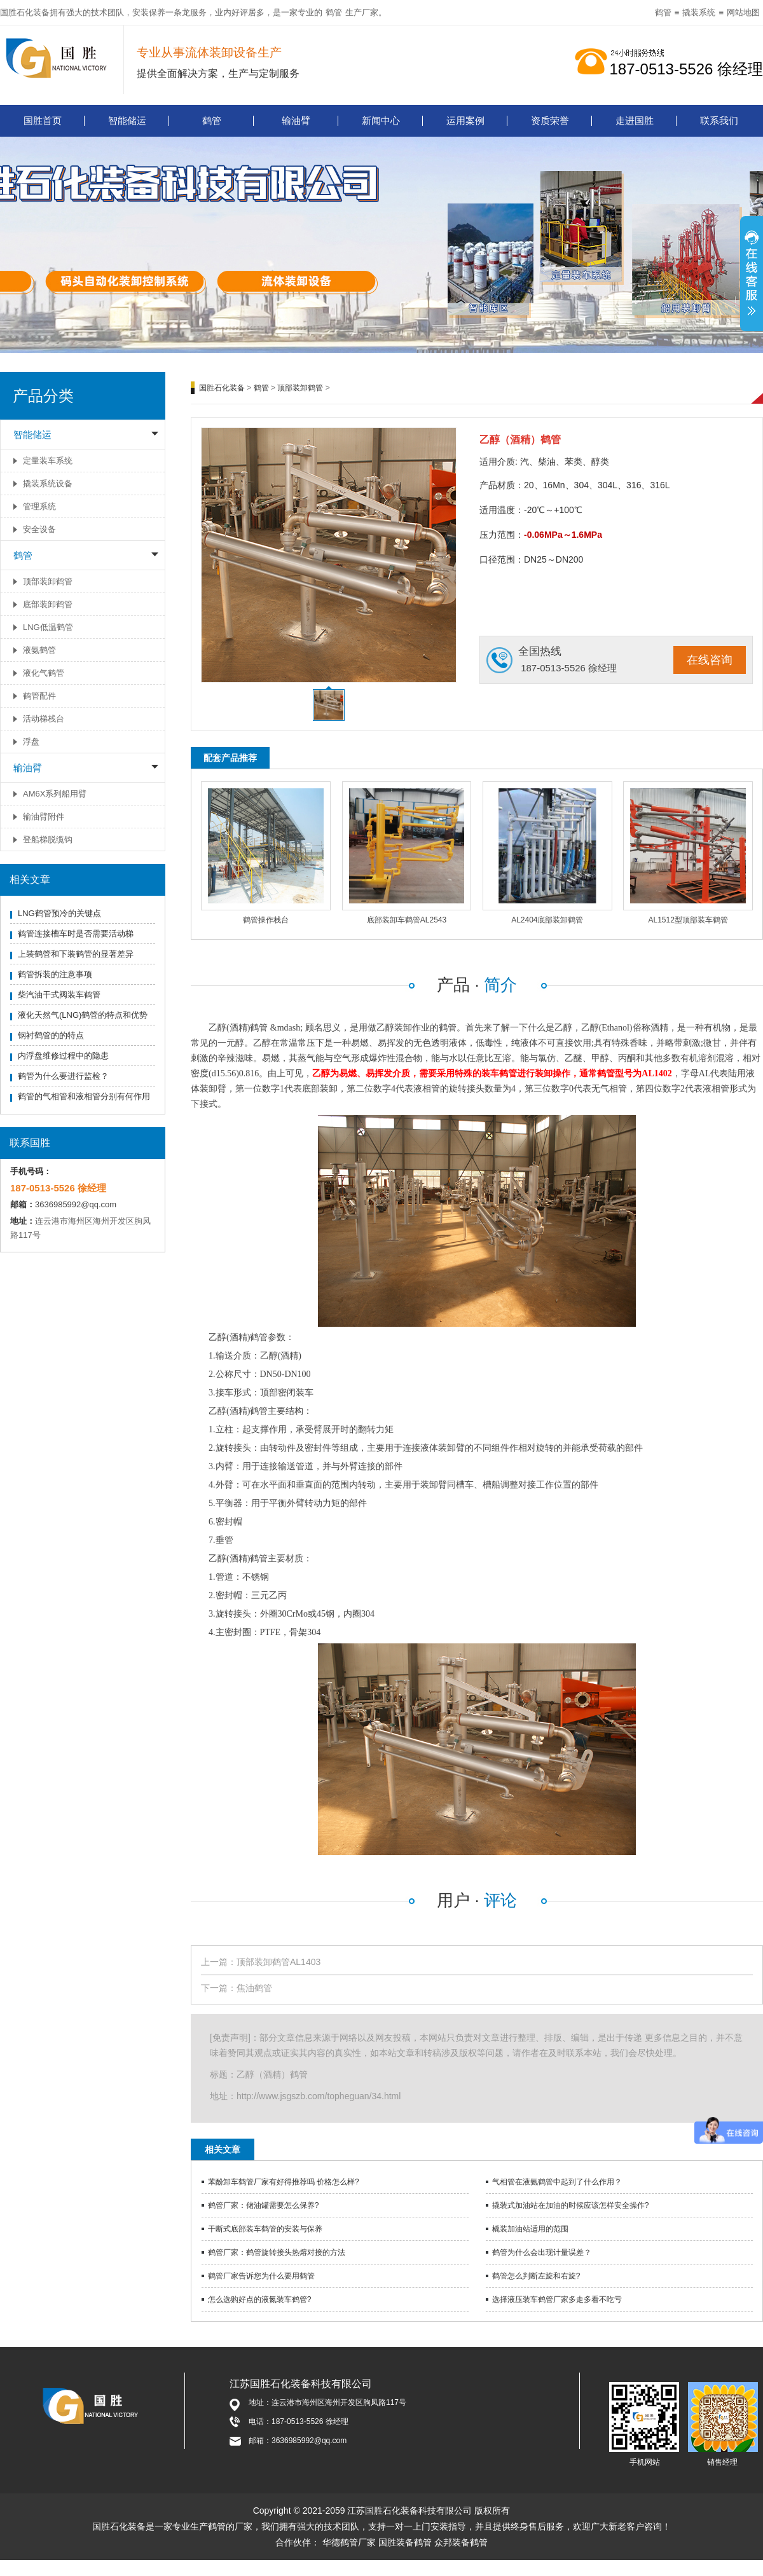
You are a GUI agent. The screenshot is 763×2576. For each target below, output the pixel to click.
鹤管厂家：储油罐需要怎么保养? (263, 2205)
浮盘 (31, 741)
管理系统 (39, 506)
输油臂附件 (43, 816)
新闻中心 (381, 120)
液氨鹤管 (39, 650)
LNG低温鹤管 (48, 627)
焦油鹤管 (254, 1988)
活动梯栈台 (43, 718)
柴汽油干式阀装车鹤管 (59, 994)
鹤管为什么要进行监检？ (63, 1076)
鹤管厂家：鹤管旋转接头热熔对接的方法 (276, 2252)
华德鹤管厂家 (349, 2542)
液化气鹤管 (43, 673)
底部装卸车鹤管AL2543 (406, 919)
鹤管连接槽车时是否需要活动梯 (76, 933)
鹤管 (334, 12)
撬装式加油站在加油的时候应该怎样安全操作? (570, 2205)
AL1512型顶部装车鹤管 (687, 919)
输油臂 (296, 120)
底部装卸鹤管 (47, 604)
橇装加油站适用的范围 (530, 2228)
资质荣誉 (550, 120)
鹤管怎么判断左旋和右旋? (536, 2275)
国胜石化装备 (222, 387)
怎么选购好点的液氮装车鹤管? (260, 2299)
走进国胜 (634, 120)
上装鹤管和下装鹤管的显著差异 (76, 954)
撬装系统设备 (47, 483)
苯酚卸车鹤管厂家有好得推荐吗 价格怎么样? (283, 2181)
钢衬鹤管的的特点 (51, 1035)
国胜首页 (43, 120)
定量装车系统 (47, 460)
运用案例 (465, 120)
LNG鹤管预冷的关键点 (59, 913)
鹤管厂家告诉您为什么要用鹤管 (261, 2275)
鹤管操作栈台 (266, 919)
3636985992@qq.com (75, 1204)
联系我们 (719, 120)
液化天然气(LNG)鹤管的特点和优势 (83, 1015)
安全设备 (39, 529)
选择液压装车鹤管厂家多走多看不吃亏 (557, 2299)
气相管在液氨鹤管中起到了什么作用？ (557, 2181)
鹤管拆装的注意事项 (55, 974)
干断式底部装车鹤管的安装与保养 (265, 2228)
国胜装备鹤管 (405, 2542)
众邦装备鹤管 (461, 2542)
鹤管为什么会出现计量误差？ (541, 2252)
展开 (751, 280)
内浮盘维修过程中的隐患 (63, 1055)
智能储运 (127, 120)
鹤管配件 (39, 696)
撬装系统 (698, 12)
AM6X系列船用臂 (54, 793)
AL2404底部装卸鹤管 (547, 919)
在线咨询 (709, 660)
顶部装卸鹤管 (47, 581)
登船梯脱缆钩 (47, 839)
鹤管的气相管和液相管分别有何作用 (84, 1096)
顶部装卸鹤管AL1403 (278, 1962)
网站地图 (743, 12)
